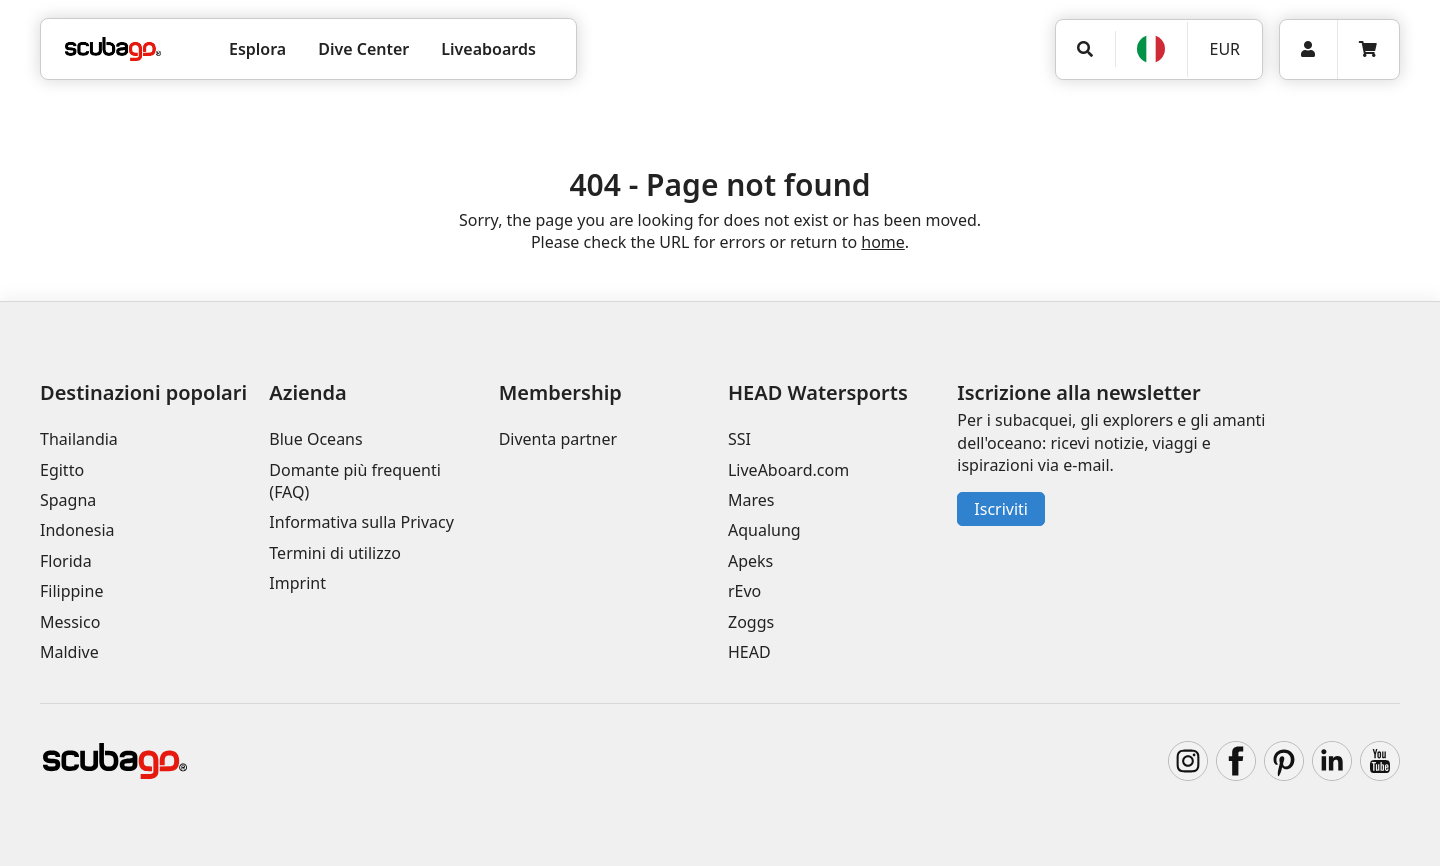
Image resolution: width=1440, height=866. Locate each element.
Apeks (750, 561)
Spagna (68, 500)
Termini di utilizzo (335, 553)
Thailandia (79, 439)
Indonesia (77, 530)
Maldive (69, 652)
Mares (751, 500)
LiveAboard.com (788, 470)
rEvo (744, 591)
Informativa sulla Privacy (361, 522)
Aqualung (764, 530)
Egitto (62, 470)
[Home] (113, 49)
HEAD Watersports (818, 392)
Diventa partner (558, 439)
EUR (1224, 49)
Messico (70, 622)
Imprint (297, 583)
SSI (739, 439)
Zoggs (751, 622)
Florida (66, 561)
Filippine (71, 591)
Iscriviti (1001, 509)
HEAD (749, 652)
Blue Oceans (315, 439)
